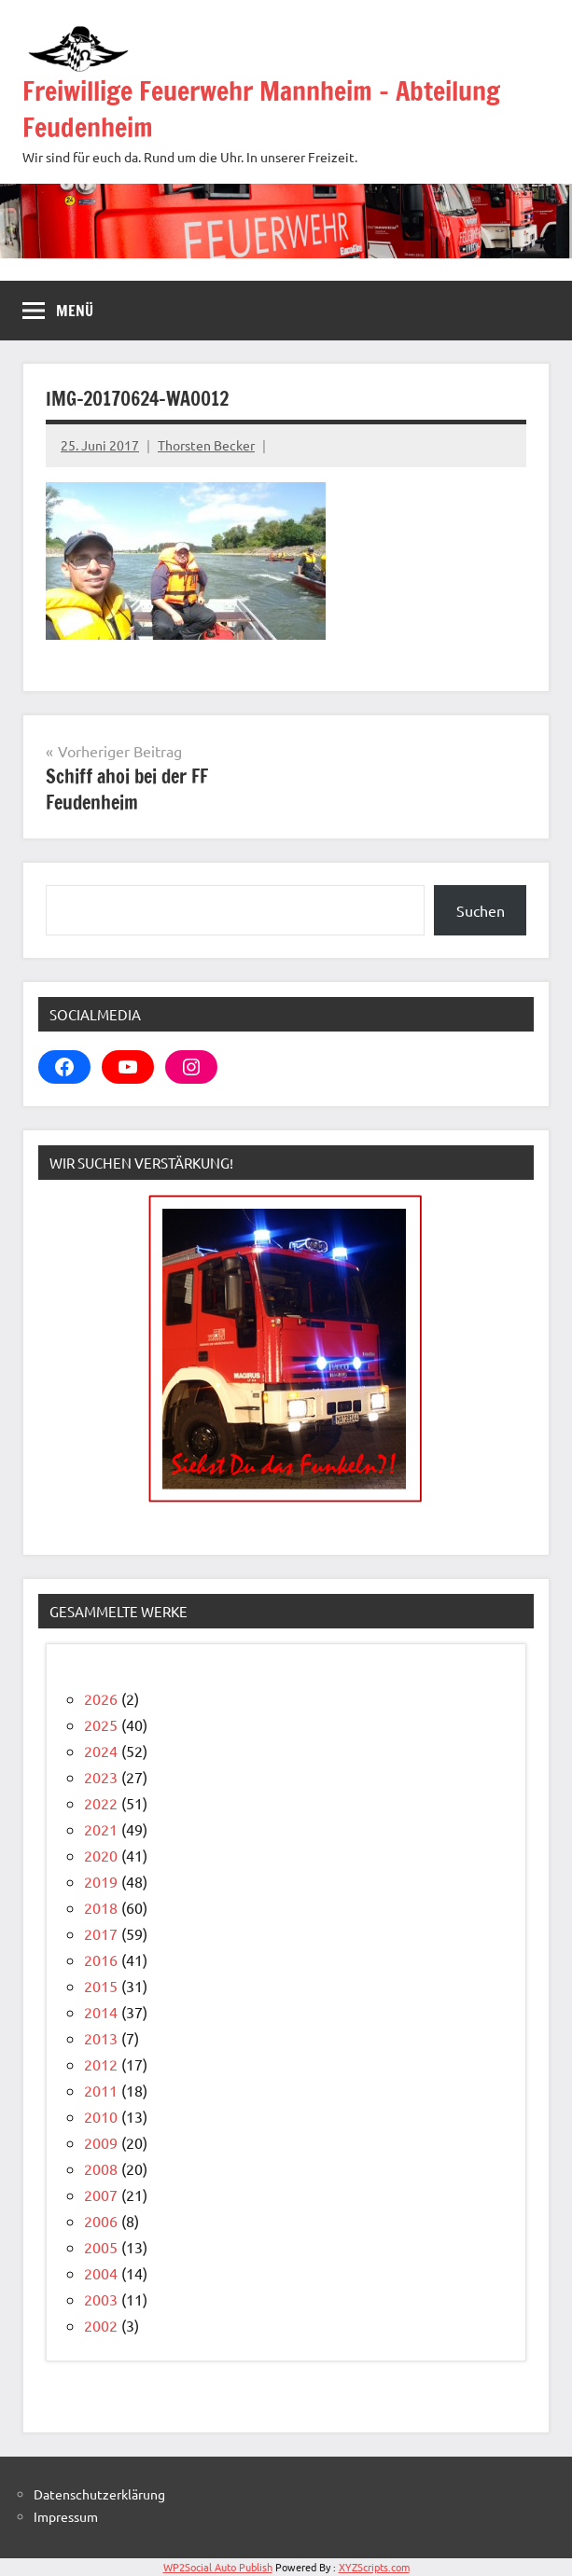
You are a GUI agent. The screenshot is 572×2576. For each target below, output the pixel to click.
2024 (101, 1750)
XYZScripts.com (374, 2566)
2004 (101, 2273)
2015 (101, 1985)
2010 (101, 2116)
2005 (101, 2246)
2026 (101, 1698)
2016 (101, 1959)
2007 (101, 2194)
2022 (101, 1803)
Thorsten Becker (206, 444)
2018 (101, 1907)
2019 (101, 1881)
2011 (101, 2090)
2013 (101, 2038)
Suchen (480, 910)
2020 (101, 1855)
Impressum (66, 2516)
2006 (101, 2220)
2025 (101, 1724)
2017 (101, 1933)
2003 (101, 2299)
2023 (101, 1776)
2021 (101, 1829)
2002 (101, 2325)
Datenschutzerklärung (99, 2494)
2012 (101, 2064)
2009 (101, 2142)
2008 (101, 2168)
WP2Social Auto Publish (217, 2566)
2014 (101, 2011)
